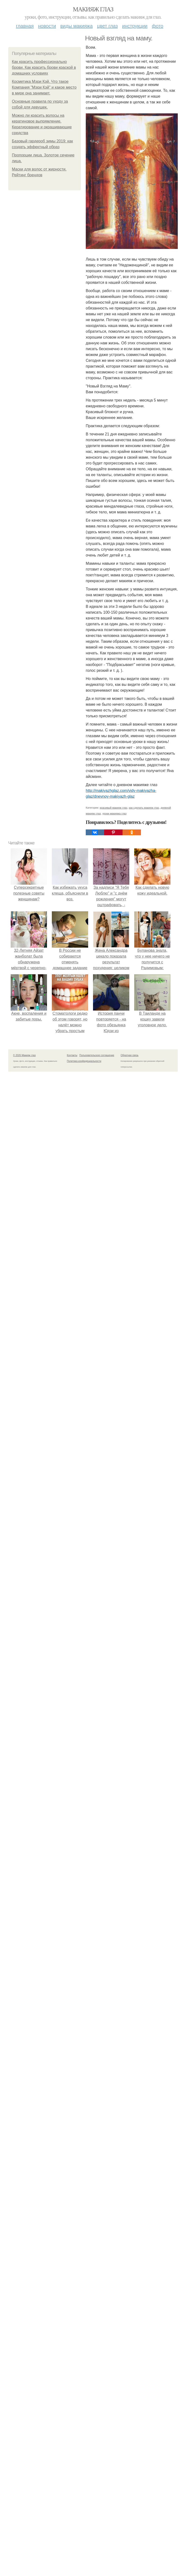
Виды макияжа (76, 26)
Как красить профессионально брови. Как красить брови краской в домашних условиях (44, 67)
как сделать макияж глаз (144, 807)
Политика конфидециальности (84, 1061)
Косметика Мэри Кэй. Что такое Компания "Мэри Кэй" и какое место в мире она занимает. (44, 87)
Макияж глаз (93, 9)
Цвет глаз (107, 26)
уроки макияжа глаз (114, 813)
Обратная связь (130, 1055)
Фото (157, 26)
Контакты (72, 1055)
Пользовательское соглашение (96, 1055)
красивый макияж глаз (113, 807)
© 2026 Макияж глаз (24, 1055)
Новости (47, 26)
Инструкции (134, 26)
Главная (25, 26)
